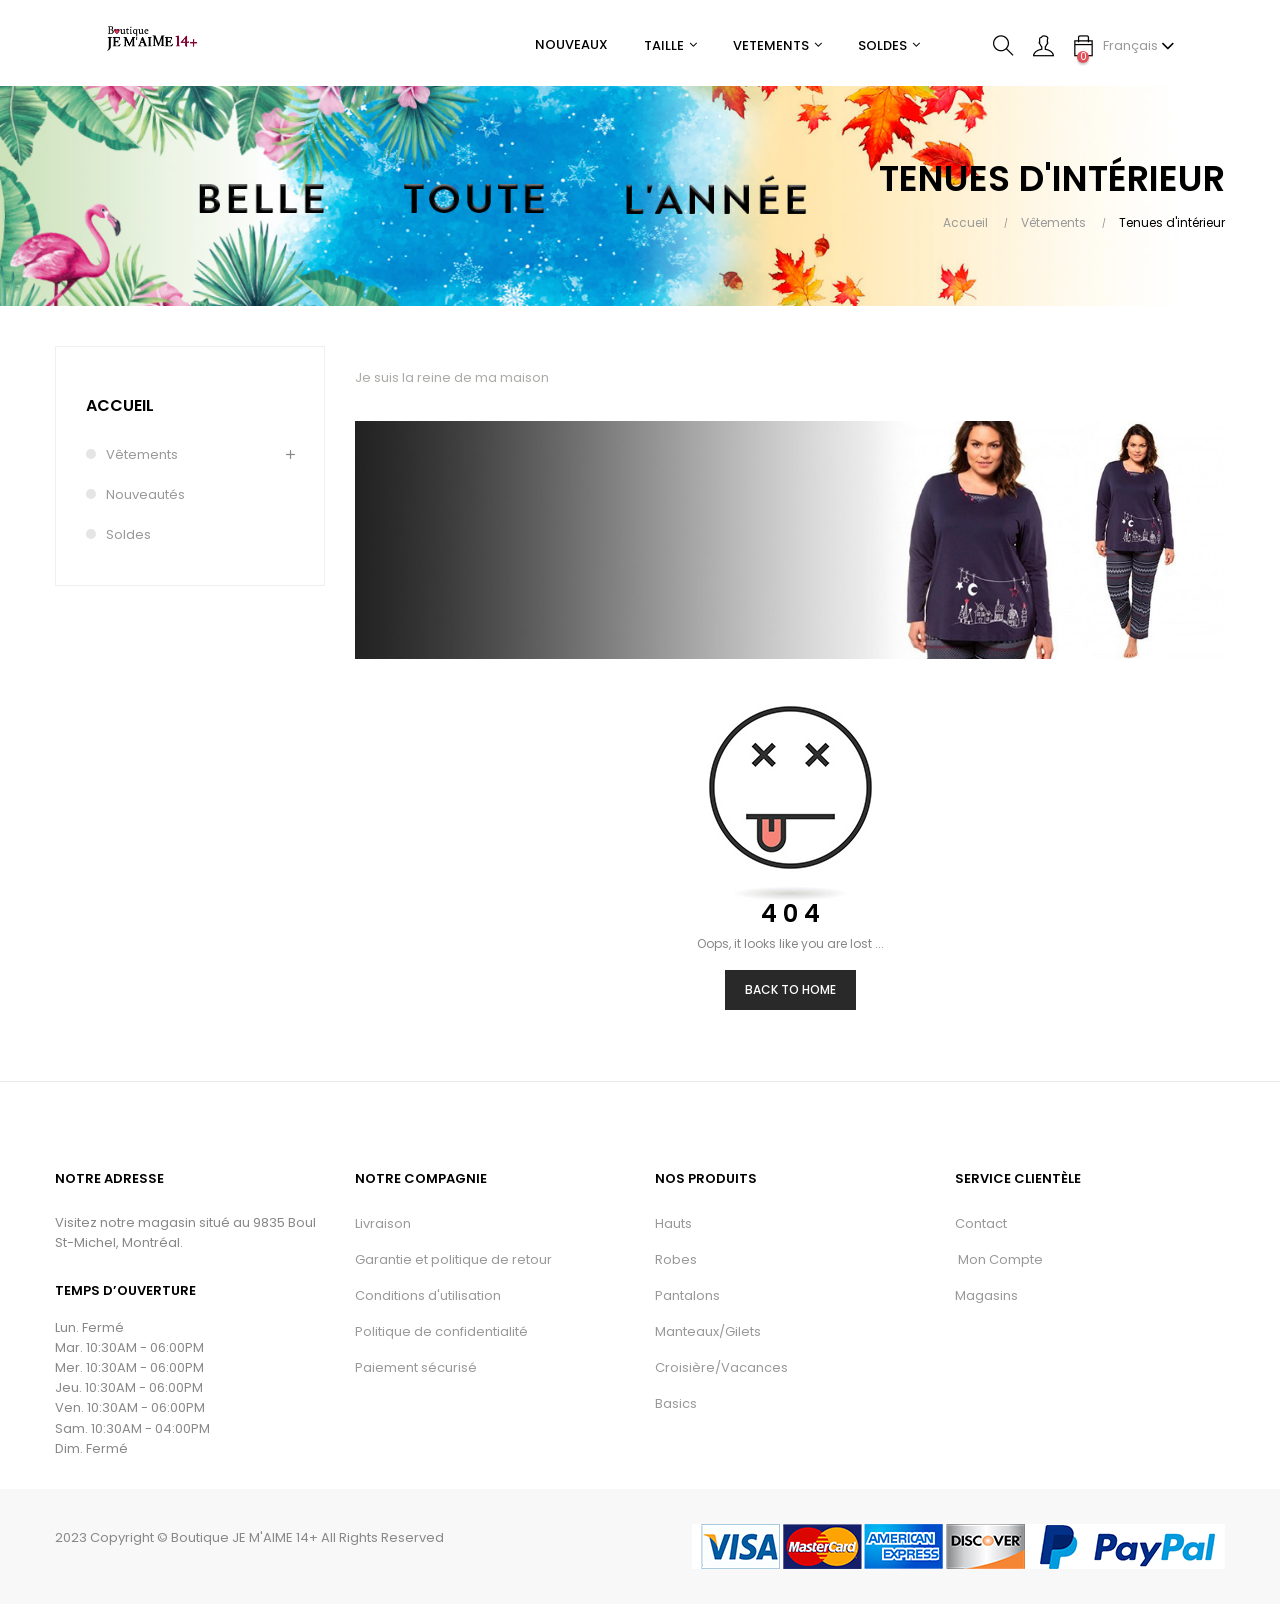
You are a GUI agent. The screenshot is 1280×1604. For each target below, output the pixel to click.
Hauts (673, 1223)
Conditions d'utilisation (428, 1295)
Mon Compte (999, 1259)
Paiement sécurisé (416, 1367)
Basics (676, 1403)
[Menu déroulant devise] (1139, 46)
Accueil (120, 405)
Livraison (383, 1223)
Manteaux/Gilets (708, 1331)
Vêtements (142, 454)
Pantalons (687, 1295)
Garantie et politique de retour (453, 1259)
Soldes (128, 534)
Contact (981, 1223)
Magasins (986, 1295)
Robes (676, 1259)
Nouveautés (145, 494)
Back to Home (790, 989)
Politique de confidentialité (441, 1331)
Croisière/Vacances (721, 1367)
